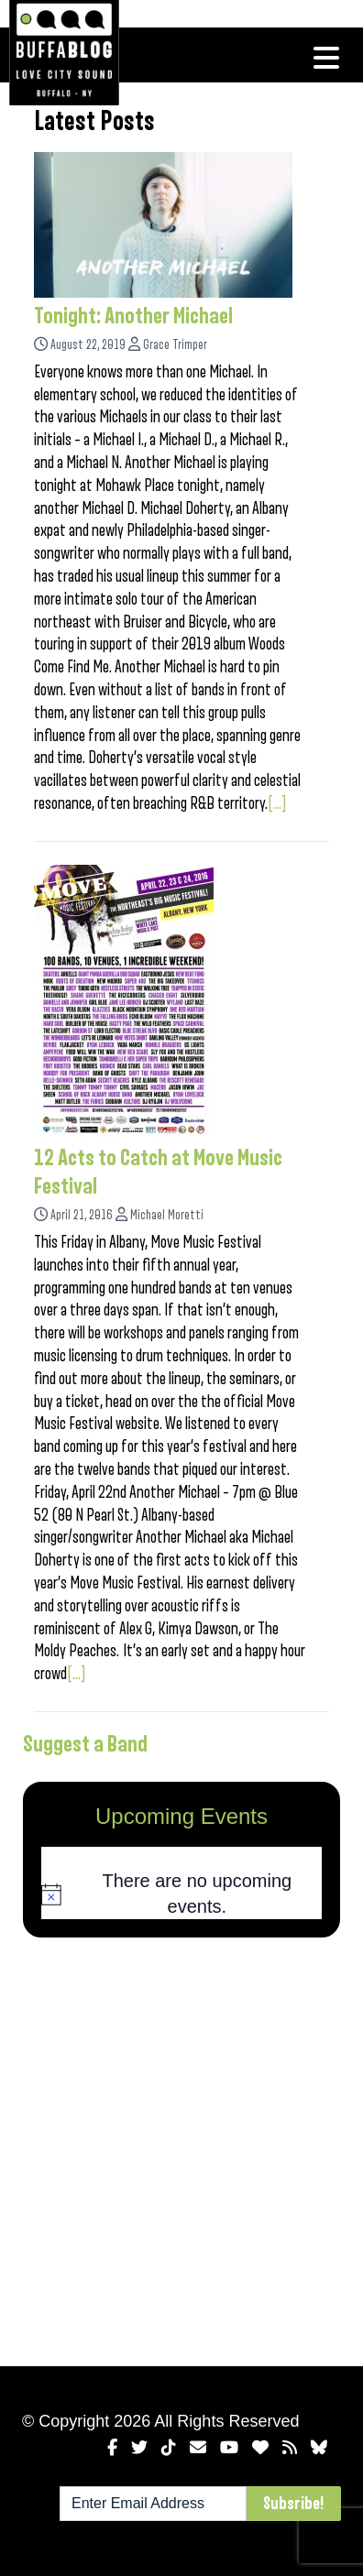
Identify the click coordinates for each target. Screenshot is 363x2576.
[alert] (181, 1894)
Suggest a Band (85, 1744)
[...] (277, 803)
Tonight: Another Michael (133, 316)
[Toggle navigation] (326, 57)
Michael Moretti (167, 1215)
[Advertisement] (181, 2148)
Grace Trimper (175, 345)
